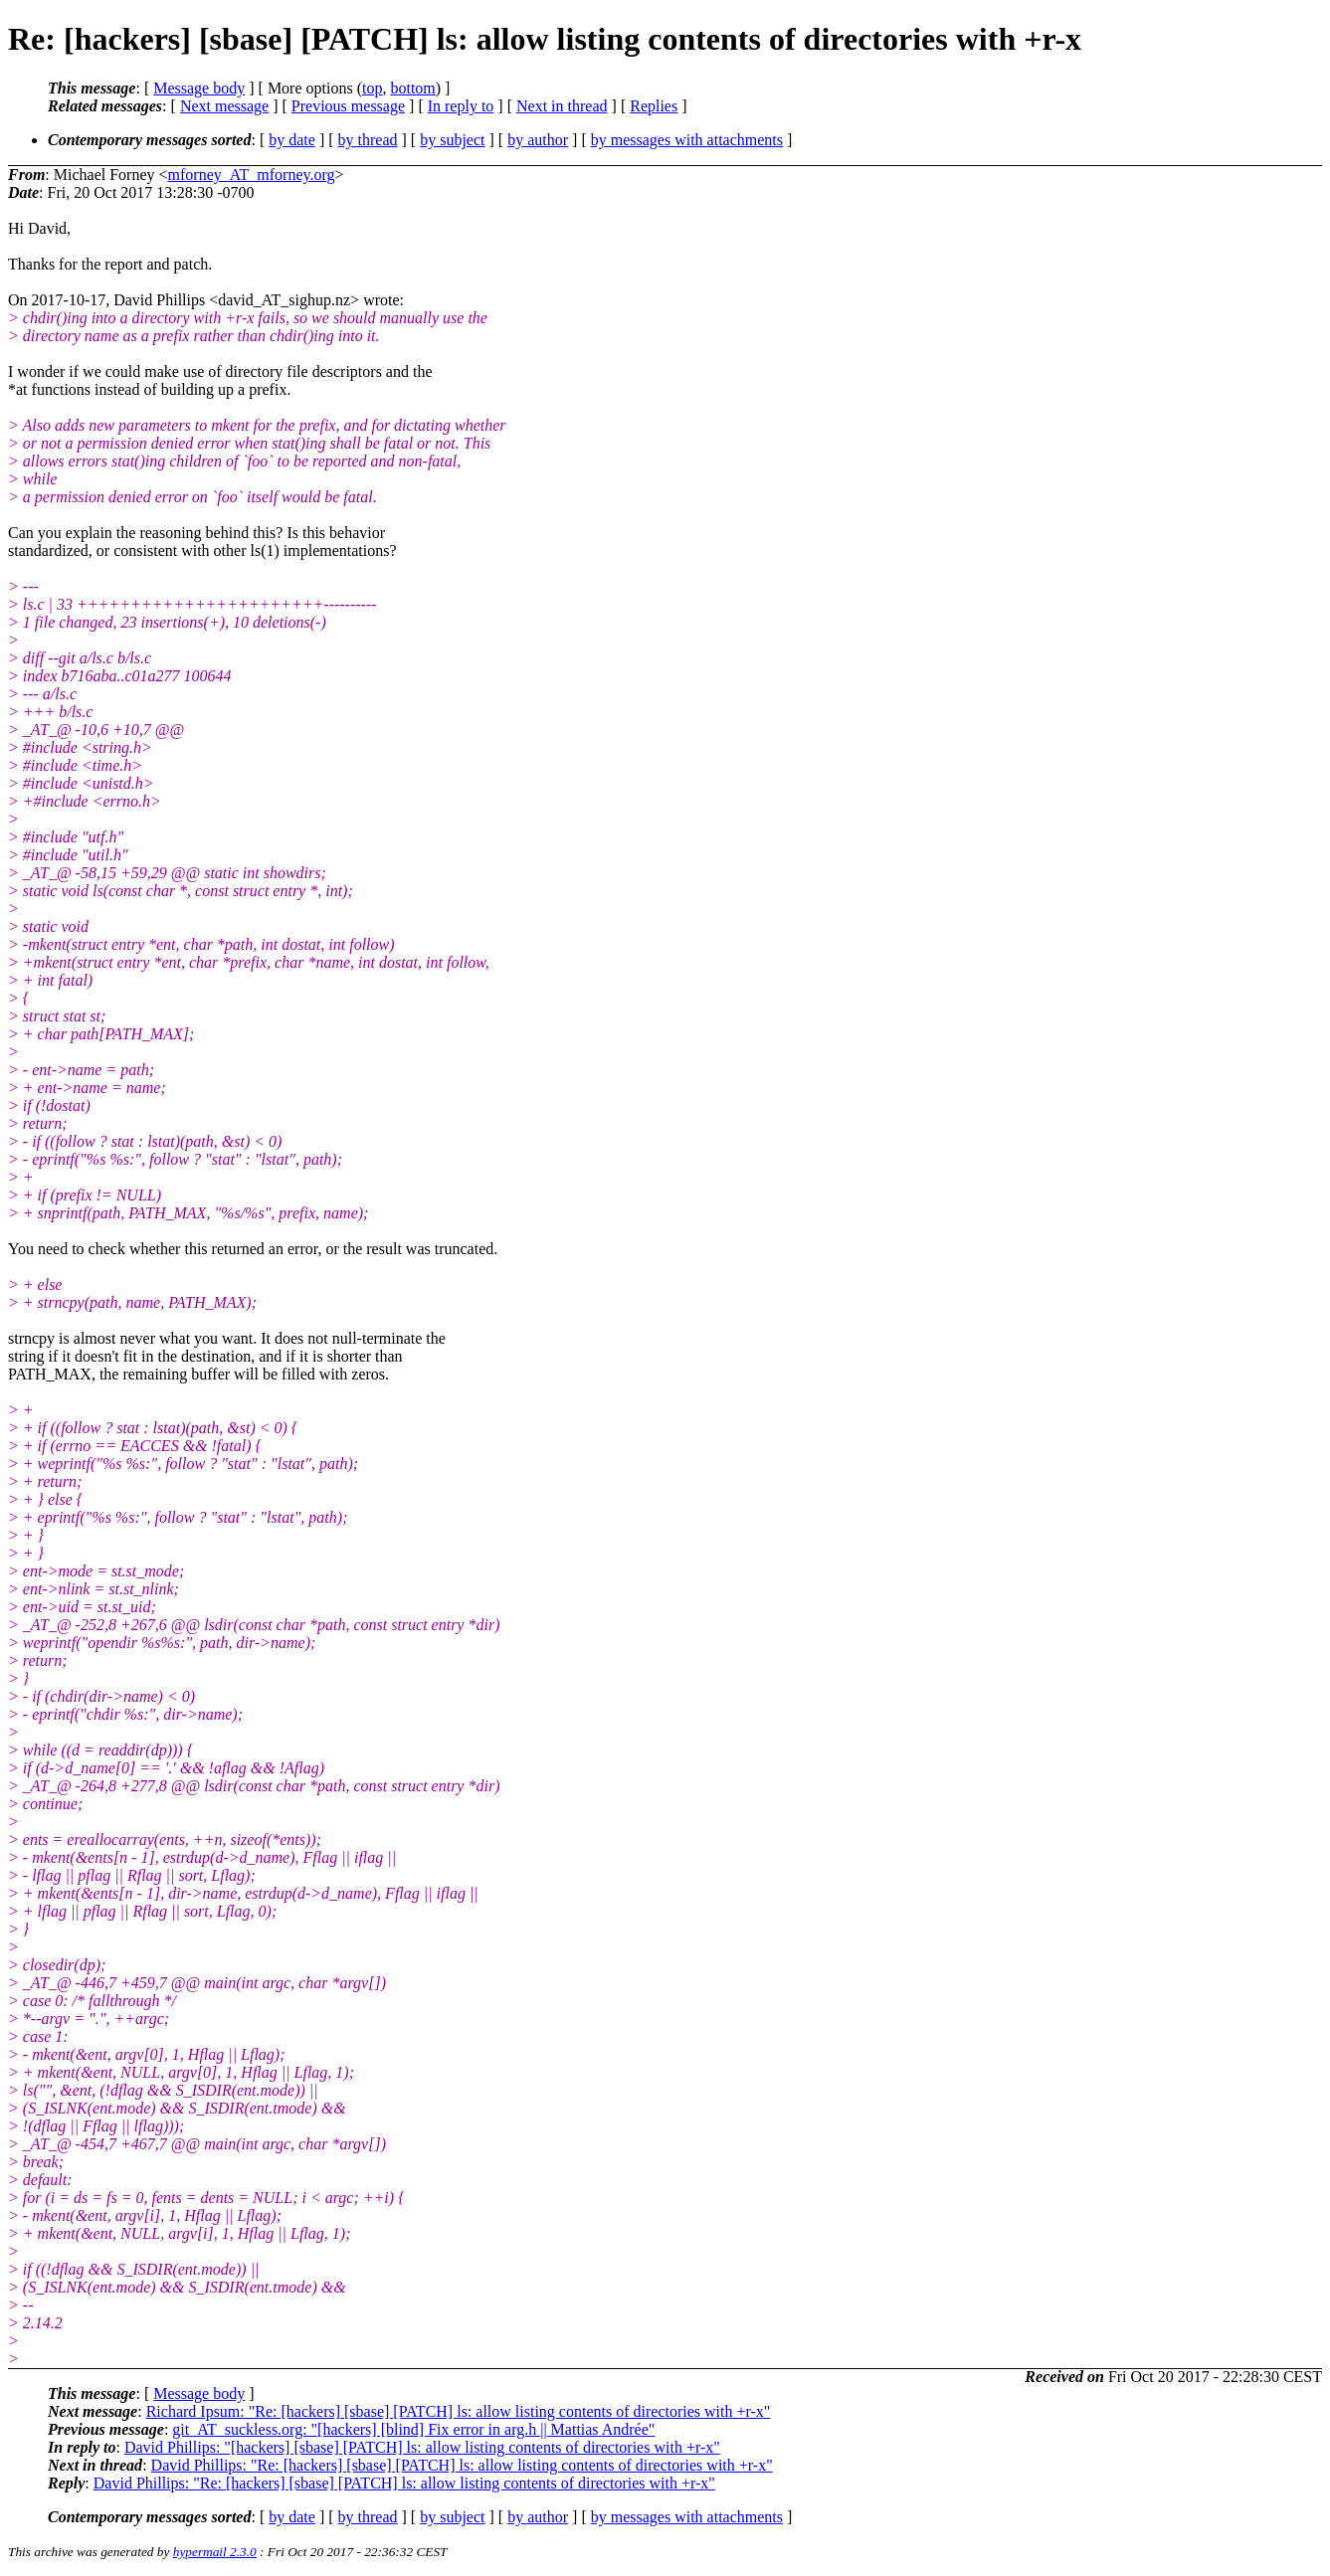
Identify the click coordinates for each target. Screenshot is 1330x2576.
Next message (224, 105)
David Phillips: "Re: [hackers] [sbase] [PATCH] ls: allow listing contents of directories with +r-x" (462, 2465)
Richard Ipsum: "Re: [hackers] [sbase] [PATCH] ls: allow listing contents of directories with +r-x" (458, 2411)
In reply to (461, 105)
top (372, 88)
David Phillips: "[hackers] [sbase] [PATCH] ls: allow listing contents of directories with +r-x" (422, 2447)
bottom (412, 88)
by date (292, 139)
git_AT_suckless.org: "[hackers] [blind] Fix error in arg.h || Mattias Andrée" (413, 2429)
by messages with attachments (687, 139)
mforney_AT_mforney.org (251, 174)
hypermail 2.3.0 (215, 2551)
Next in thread (562, 105)
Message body (199, 88)
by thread (368, 139)
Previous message (348, 105)
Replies (653, 105)
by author (537, 139)
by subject (452, 139)
